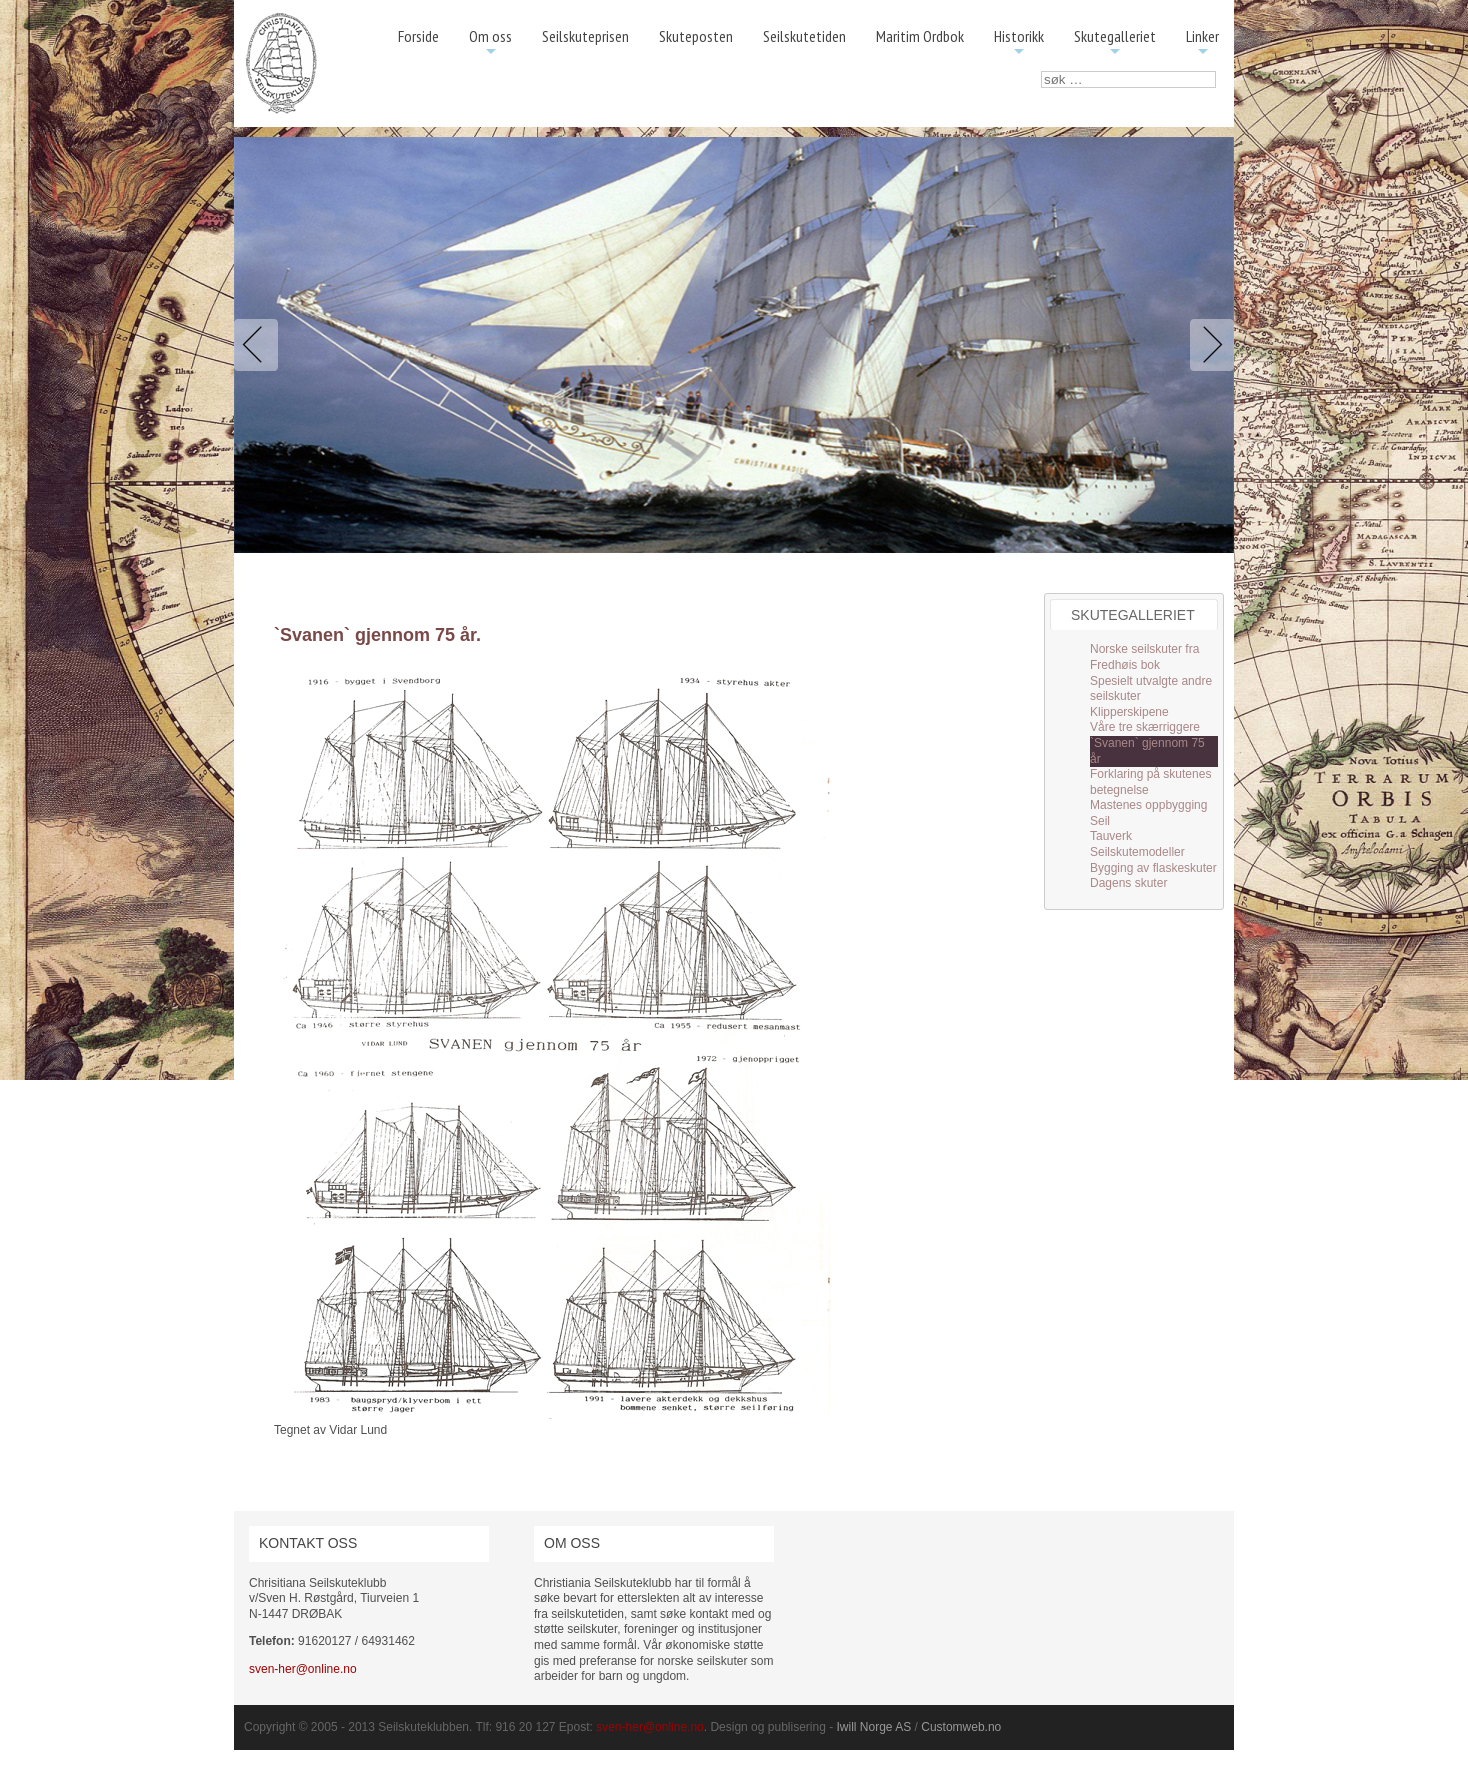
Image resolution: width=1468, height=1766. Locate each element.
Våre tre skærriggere (1145, 727)
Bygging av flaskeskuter (1153, 868)
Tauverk (1111, 836)
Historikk (1019, 43)
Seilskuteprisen (585, 36)
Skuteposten (696, 36)
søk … (1041, 71)
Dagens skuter (1128, 883)
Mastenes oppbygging (1148, 805)
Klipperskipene (1129, 712)
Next (1208, 345)
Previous (260, 345)
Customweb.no (961, 1727)
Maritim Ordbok (920, 36)
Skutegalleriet (1115, 43)
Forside (418, 36)
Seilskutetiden (804, 36)
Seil (1100, 821)
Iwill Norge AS (874, 1727)
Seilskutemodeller (1137, 852)
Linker (1202, 43)
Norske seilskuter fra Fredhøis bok (1144, 657)
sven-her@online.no (303, 1669)
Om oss (490, 43)
